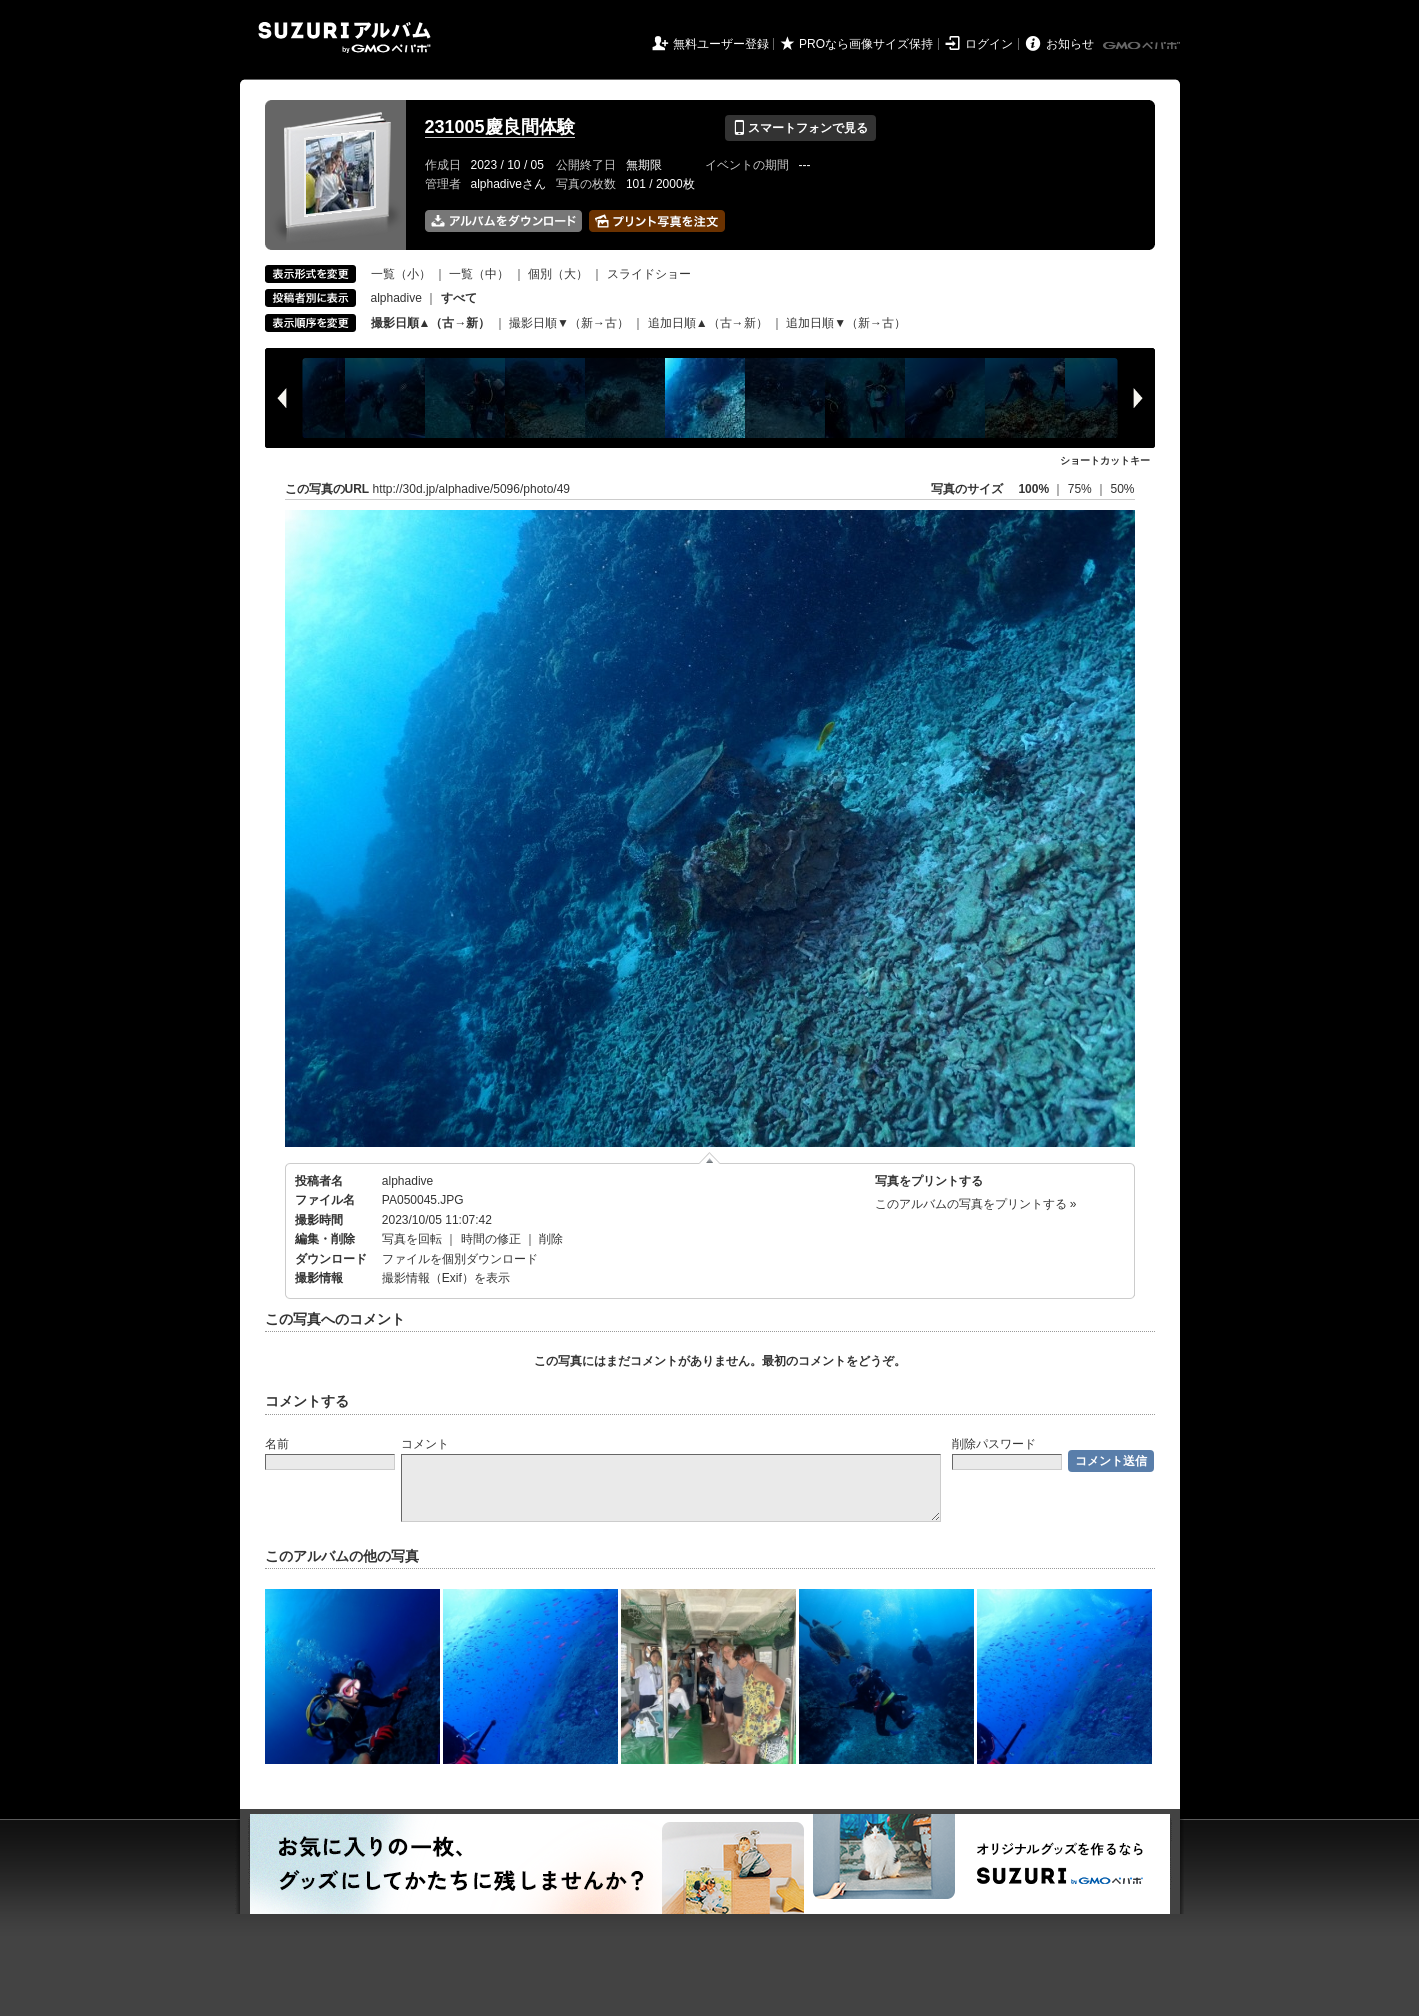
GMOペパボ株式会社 (1143, 46)
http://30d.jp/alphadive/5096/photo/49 (472, 489)
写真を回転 (412, 1239)
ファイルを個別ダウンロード (460, 1259)
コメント (425, 1444)
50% (1122, 489)
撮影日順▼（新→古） (569, 323)
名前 (277, 1444)
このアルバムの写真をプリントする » (976, 1204)
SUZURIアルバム (344, 37)
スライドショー (649, 274)
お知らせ (1070, 44)
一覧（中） (479, 274)
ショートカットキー (1105, 460)
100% (1033, 489)
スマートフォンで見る (800, 128)
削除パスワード (994, 1444)
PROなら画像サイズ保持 (866, 44)
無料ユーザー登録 (721, 44)
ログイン (989, 44)
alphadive (396, 298)
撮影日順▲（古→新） (431, 323)
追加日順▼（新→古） (846, 323)
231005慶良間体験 (500, 127)
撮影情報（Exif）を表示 (446, 1278)
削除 (551, 1239)
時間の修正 (491, 1239)
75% (1081, 489)
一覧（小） (401, 274)
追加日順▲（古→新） (708, 323)
